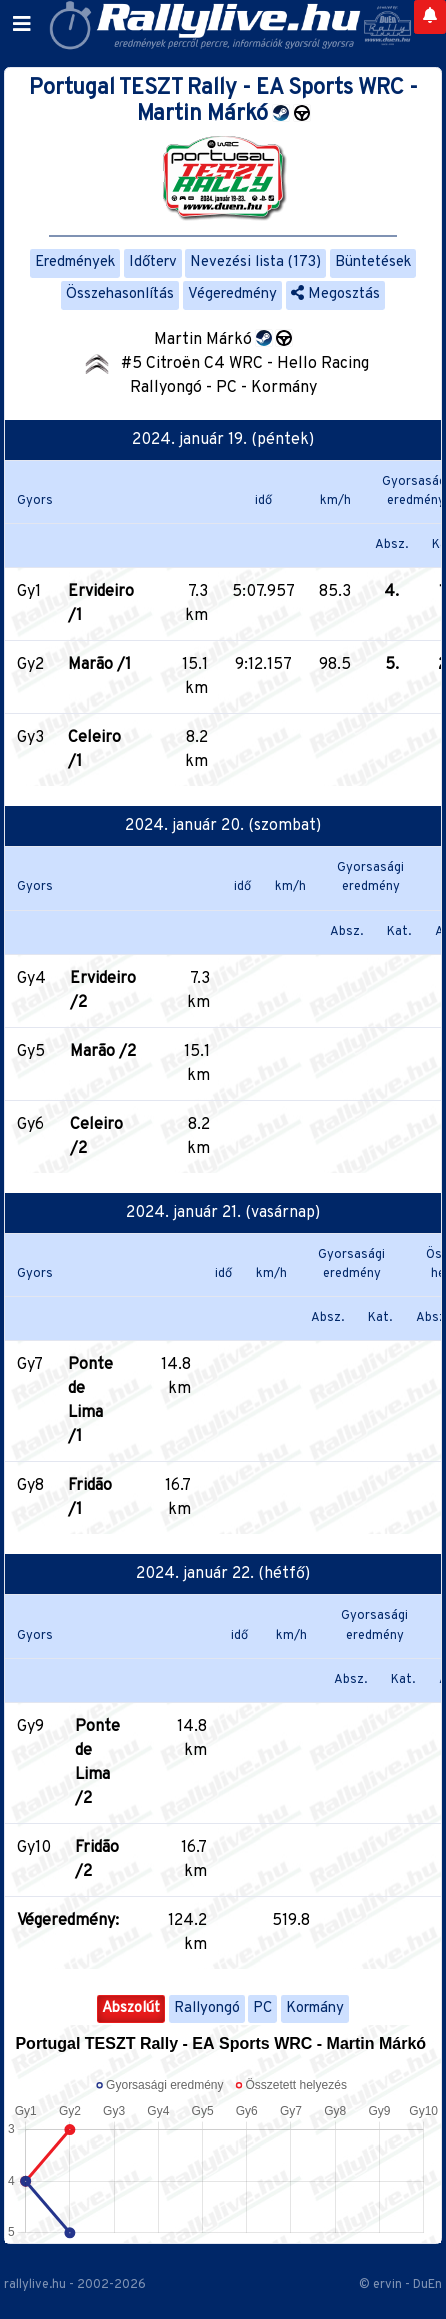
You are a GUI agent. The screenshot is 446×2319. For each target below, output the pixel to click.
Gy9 (30, 1727)
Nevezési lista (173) (255, 262)
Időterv (153, 262)
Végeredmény (232, 294)
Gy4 (31, 979)
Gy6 (30, 1125)
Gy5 (31, 1052)
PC (262, 2008)
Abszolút (131, 2008)
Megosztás (335, 294)
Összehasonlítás (120, 294)
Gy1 (29, 592)
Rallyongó (207, 2008)
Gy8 (30, 1486)
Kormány (315, 2008)
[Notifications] (430, 17)
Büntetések (373, 262)
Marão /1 (99, 665)
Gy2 (30, 665)
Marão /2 (103, 1052)
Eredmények (75, 262)
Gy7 (30, 1365)
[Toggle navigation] (22, 25)
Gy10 (34, 1848)
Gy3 (30, 738)
